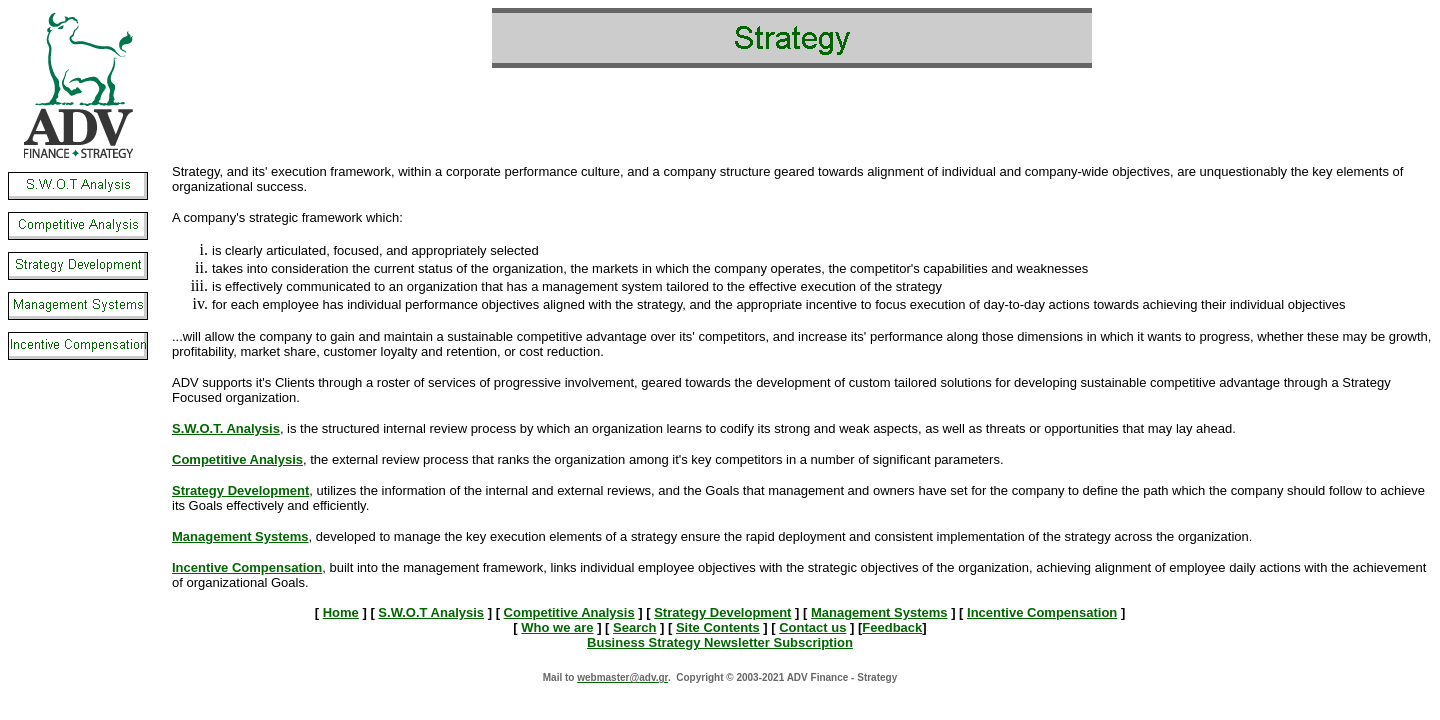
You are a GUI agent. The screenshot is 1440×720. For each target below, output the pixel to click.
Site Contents (718, 627)
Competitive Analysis (569, 612)
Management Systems (879, 612)
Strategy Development (722, 612)
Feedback (892, 627)
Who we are (557, 627)
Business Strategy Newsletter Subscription (720, 642)
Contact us (812, 627)
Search (634, 627)
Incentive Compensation (1042, 612)
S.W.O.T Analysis (431, 612)
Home (341, 612)
